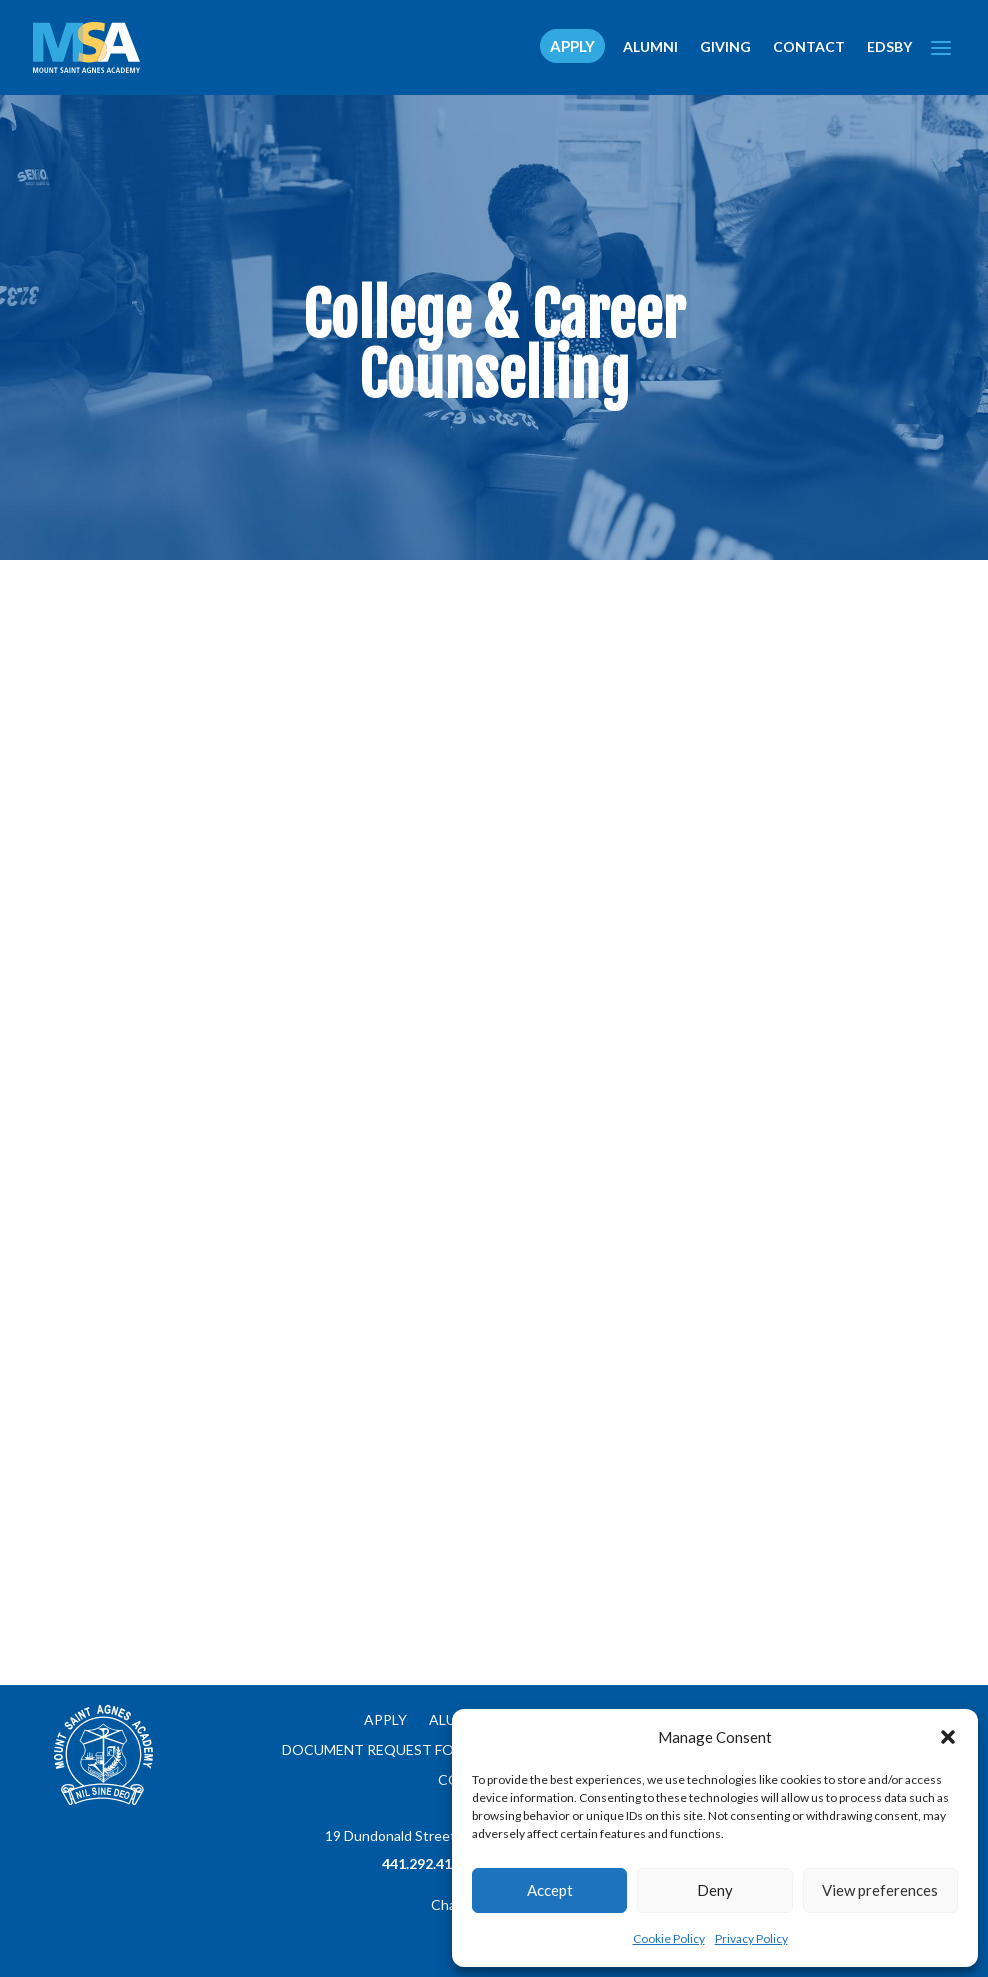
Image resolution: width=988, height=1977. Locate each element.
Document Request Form (378, 1750)
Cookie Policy (669, 1938)
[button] (948, 1737)
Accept (550, 1890)
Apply (385, 1720)
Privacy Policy (751, 1938)
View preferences (880, 1890)
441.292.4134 (425, 1863)
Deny (715, 1890)
